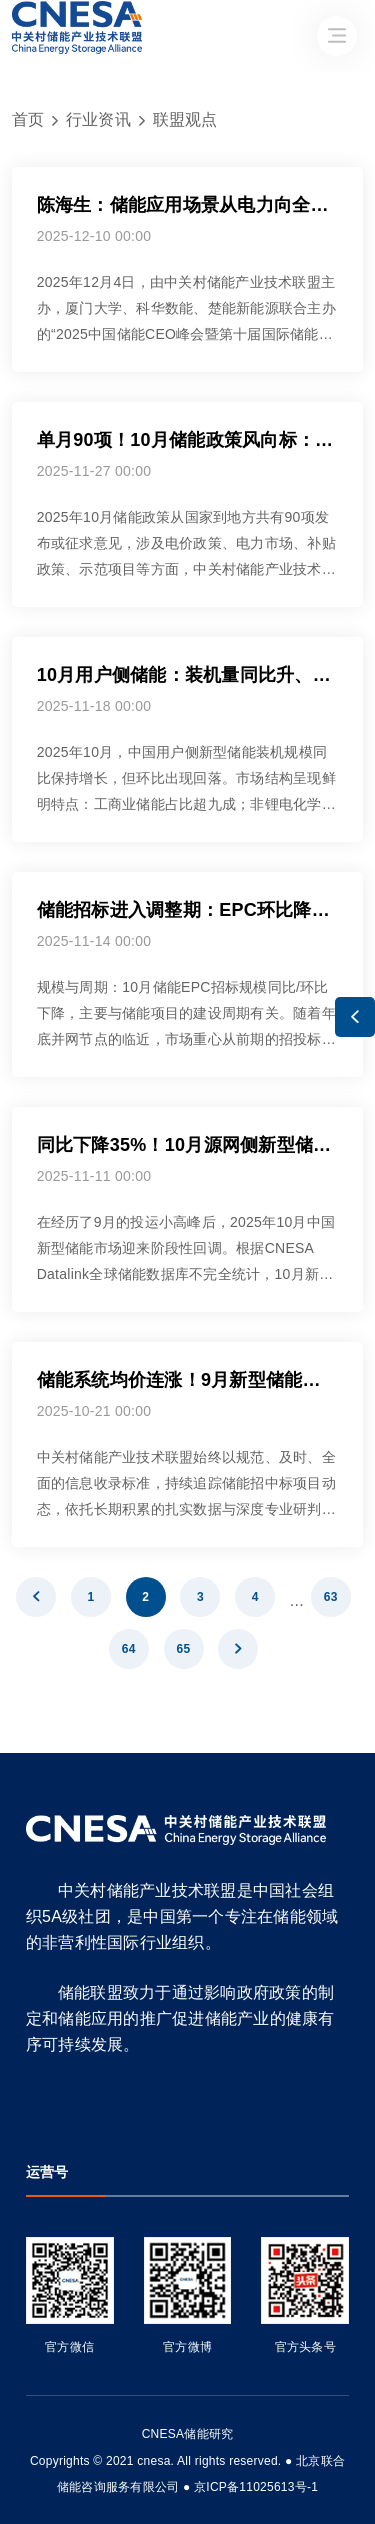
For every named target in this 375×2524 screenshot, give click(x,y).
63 (331, 1597)
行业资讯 (98, 119)
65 (184, 1649)
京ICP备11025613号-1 (256, 2487)
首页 (28, 119)
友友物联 (26, 2447)
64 (129, 1649)
